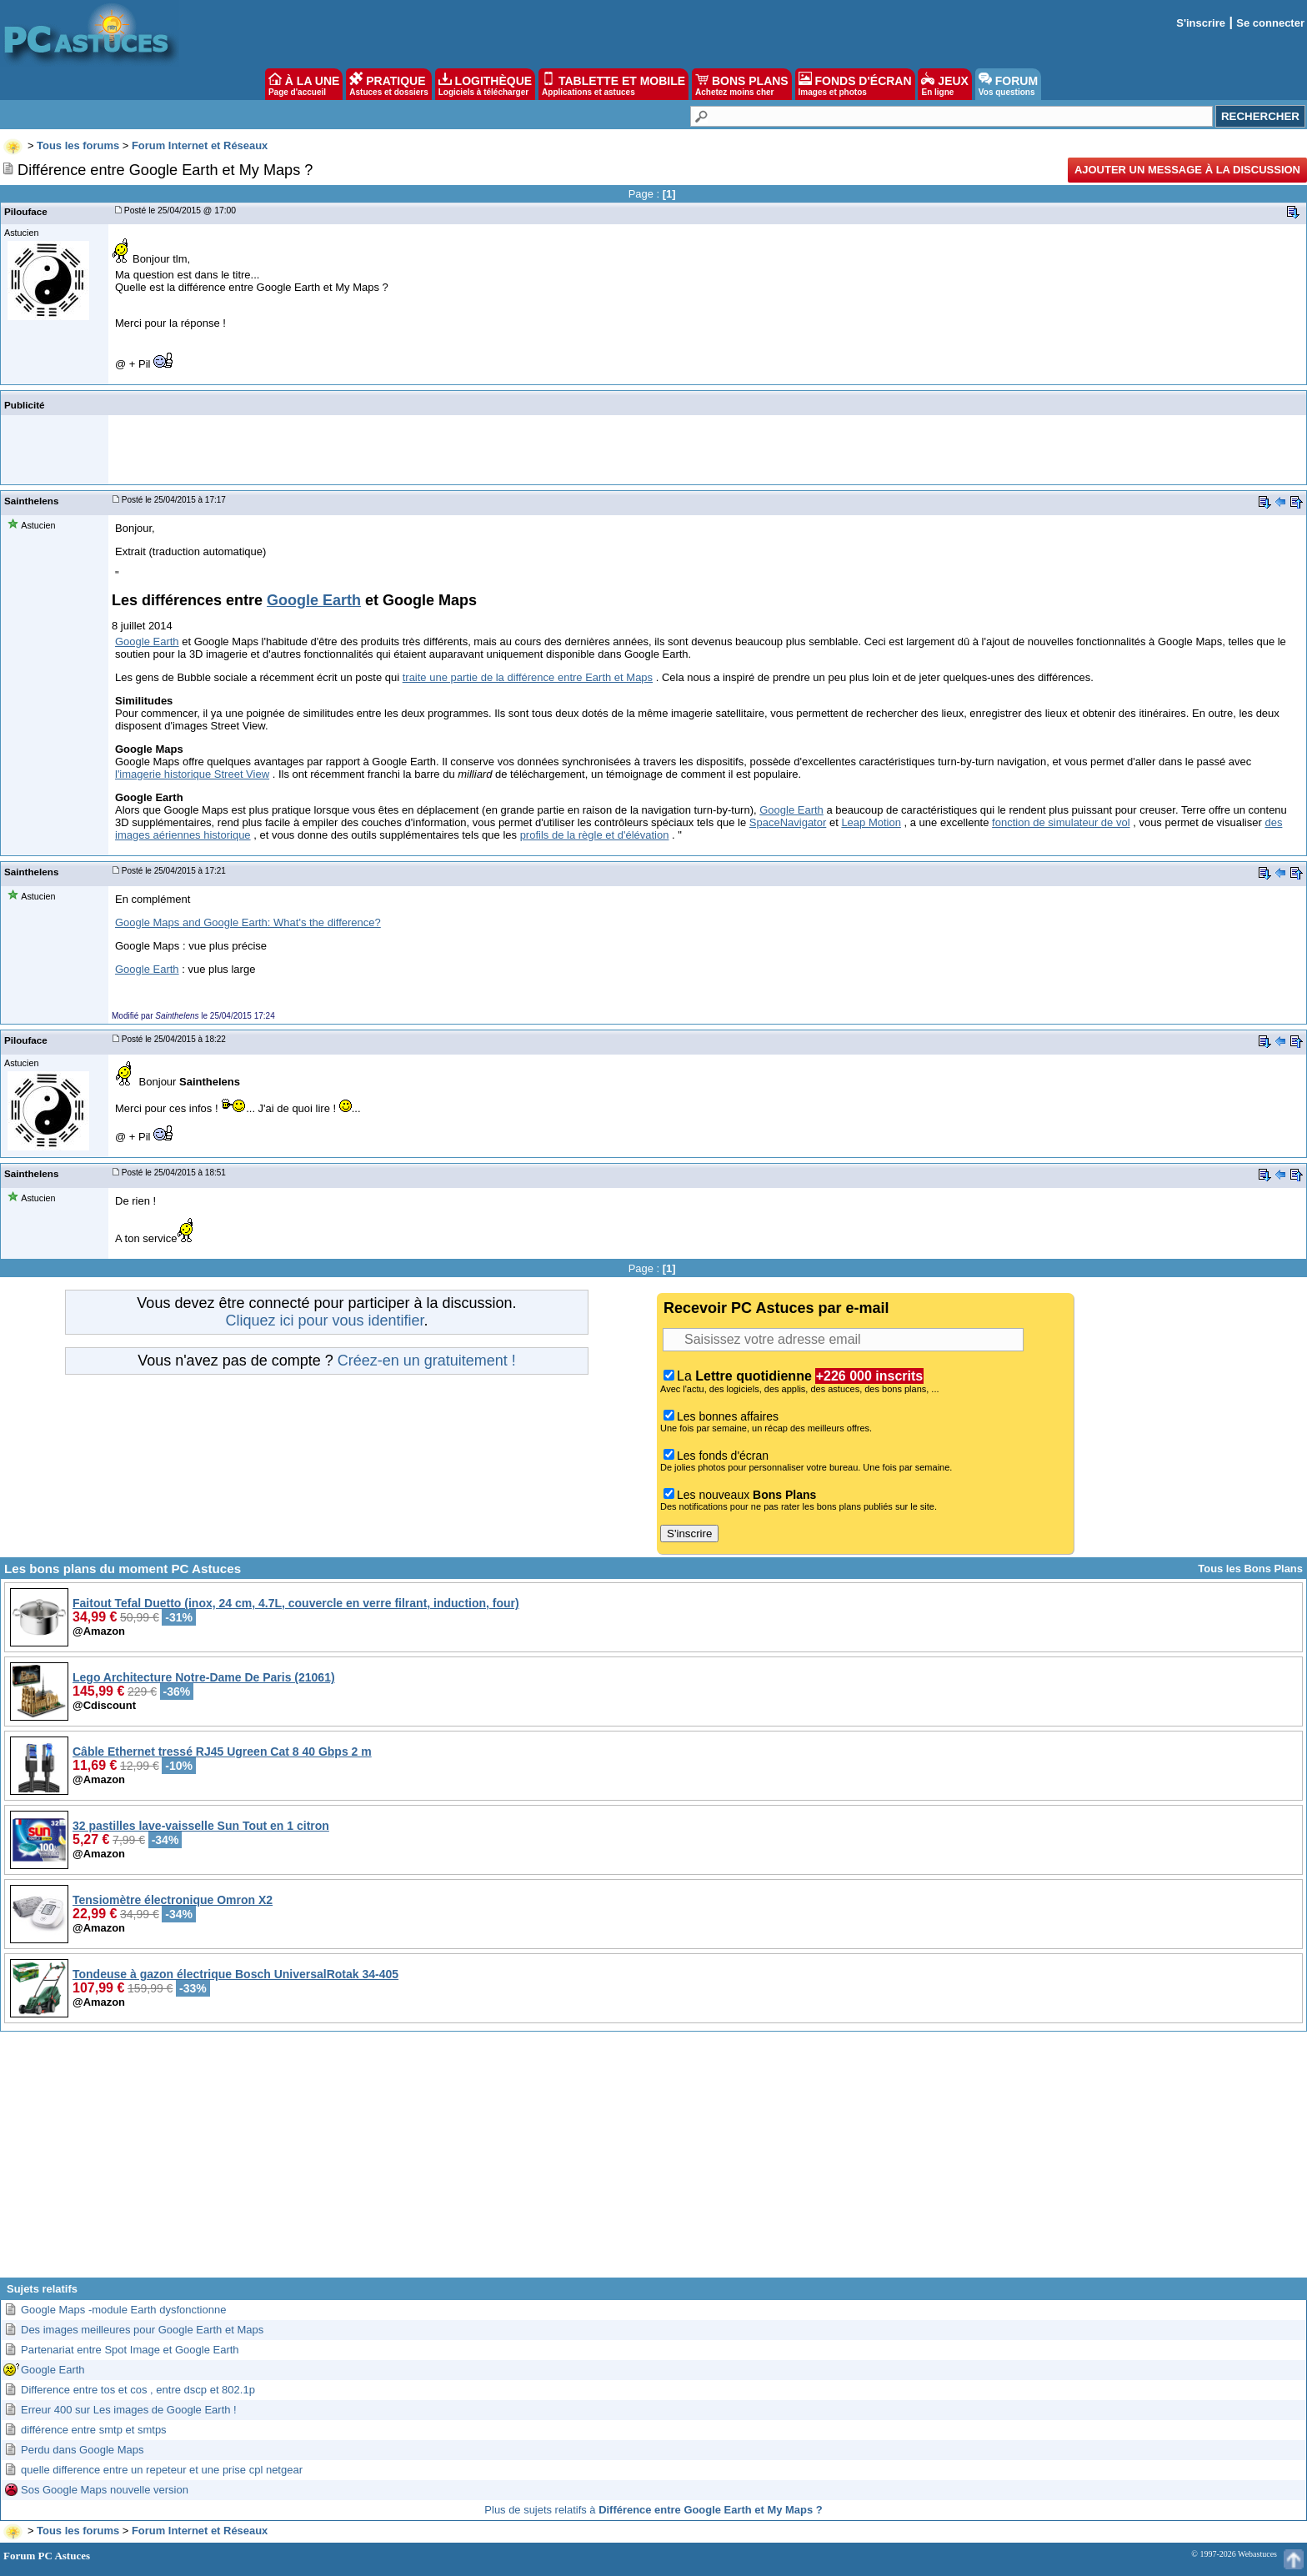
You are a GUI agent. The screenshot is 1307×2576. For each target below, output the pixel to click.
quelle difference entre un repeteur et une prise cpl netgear (162, 2469)
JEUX (944, 84)
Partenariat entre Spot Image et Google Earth (130, 2349)
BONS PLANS (742, 84)
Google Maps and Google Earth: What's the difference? (248, 922)
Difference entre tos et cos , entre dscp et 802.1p (138, 2389)
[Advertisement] (653, 2161)
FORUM (1008, 84)
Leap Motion (871, 822)
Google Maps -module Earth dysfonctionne (123, 2309)
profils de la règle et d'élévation (594, 835)
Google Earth (314, 600)
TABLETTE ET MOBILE (613, 84)
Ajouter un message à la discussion (1187, 169)
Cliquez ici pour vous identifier (324, 1320)
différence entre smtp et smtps (94, 2429)
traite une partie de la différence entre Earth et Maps (528, 677)
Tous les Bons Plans (1250, 1568)
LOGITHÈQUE (485, 84)
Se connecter (1270, 23)
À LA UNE (303, 84)
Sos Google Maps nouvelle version (104, 2489)
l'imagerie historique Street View (192, 774)
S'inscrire (1200, 23)
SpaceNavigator (788, 822)
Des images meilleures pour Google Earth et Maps (142, 2329)
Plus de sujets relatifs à (653, 2509)
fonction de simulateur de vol (1060, 822)
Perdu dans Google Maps (82, 2449)
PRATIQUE (388, 84)
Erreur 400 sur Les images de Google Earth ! (129, 2409)
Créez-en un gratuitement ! (427, 1360)
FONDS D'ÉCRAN (855, 84)
